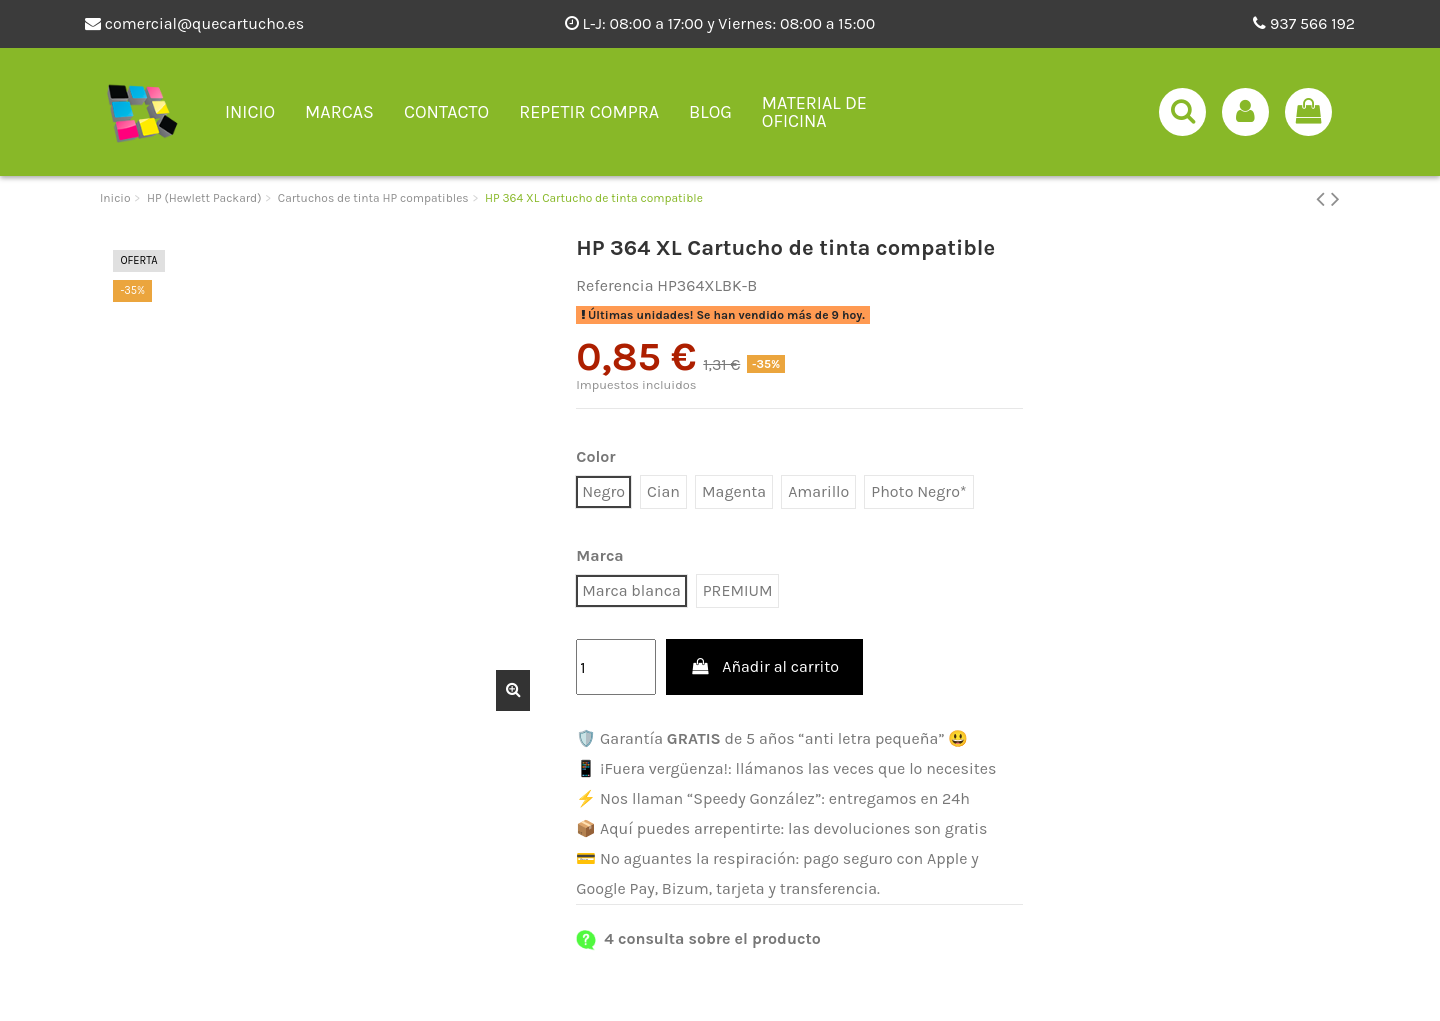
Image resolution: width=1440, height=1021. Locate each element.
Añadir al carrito (764, 666)
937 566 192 (1304, 23)
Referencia (614, 285)
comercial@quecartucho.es (194, 23)
